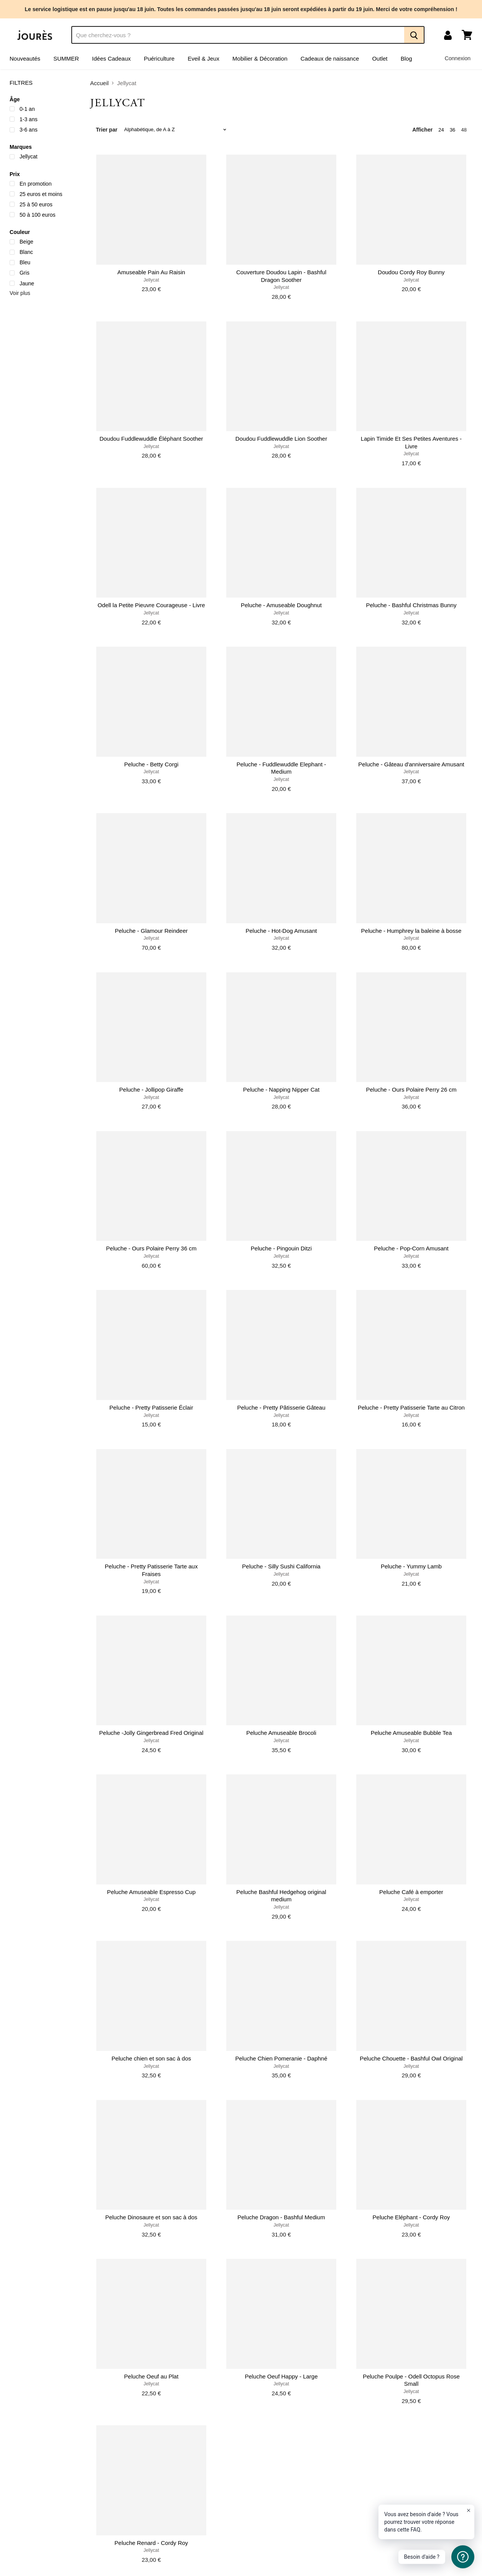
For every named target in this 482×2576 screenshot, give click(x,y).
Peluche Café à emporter (411, 1892)
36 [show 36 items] (453, 130)
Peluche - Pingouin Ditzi (281, 1248)
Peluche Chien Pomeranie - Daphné (281, 2058)
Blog (406, 58)
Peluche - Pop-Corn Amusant (411, 1248)
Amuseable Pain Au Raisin (151, 272)
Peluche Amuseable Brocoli (281, 1732)
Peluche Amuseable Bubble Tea (411, 1732)
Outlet (379, 58)
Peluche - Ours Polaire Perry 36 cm (151, 1248)
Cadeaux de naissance (330, 58)
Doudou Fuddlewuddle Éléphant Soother (151, 438)
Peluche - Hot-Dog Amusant (281, 930)
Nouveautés (25, 58)
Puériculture (159, 58)
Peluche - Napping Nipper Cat (281, 1089)
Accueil (99, 83)
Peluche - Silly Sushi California (281, 1566)
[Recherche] (237, 35)
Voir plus (20, 293)
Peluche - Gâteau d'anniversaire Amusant (411, 764)
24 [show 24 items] (441, 130)
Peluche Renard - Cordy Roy (151, 2543)
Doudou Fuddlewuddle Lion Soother (281, 438)
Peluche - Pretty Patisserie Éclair (151, 1407)
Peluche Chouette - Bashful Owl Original (411, 2058)
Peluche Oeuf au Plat (151, 2376)
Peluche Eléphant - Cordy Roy (411, 2217)
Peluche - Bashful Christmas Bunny (411, 605)
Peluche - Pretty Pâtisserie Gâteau (281, 1407)
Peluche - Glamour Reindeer (151, 930)
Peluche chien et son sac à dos (151, 2058)
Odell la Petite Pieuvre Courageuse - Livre (151, 605)
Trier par (106, 130)
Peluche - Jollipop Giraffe (151, 1089)
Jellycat (151, 280)
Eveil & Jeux (203, 58)
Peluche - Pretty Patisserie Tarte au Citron (411, 1407)
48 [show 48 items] (464, 130)
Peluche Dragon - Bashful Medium (281, 2217)
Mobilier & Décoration (259, 58)
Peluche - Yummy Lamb (411, 1566)
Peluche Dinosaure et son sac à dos (151, 2217)
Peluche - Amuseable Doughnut (281, 605)
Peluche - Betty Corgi (151, 764)
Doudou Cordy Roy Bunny (411, 272)
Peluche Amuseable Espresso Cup (151, 1892)
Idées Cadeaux (111, 58)
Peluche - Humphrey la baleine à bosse (411, 930)
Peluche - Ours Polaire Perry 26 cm (411, 1089)
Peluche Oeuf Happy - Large (281, 2376)
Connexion (457, 58)
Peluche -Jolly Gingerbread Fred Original (151, 1732)
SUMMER (66, 58)
